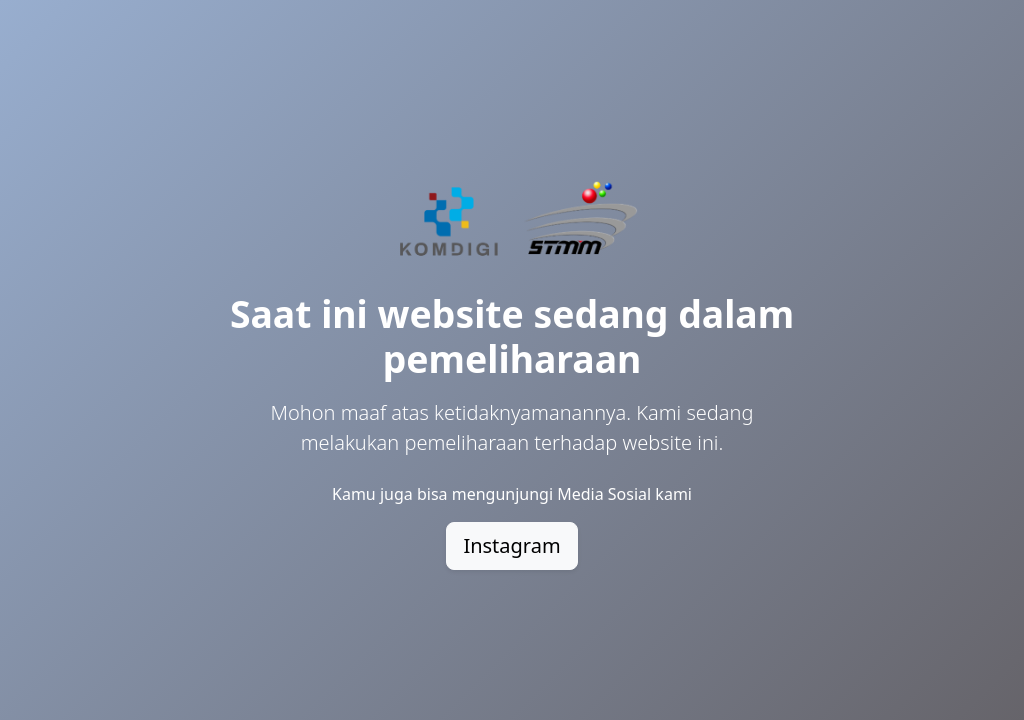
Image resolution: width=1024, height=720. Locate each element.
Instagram (511, 545)
